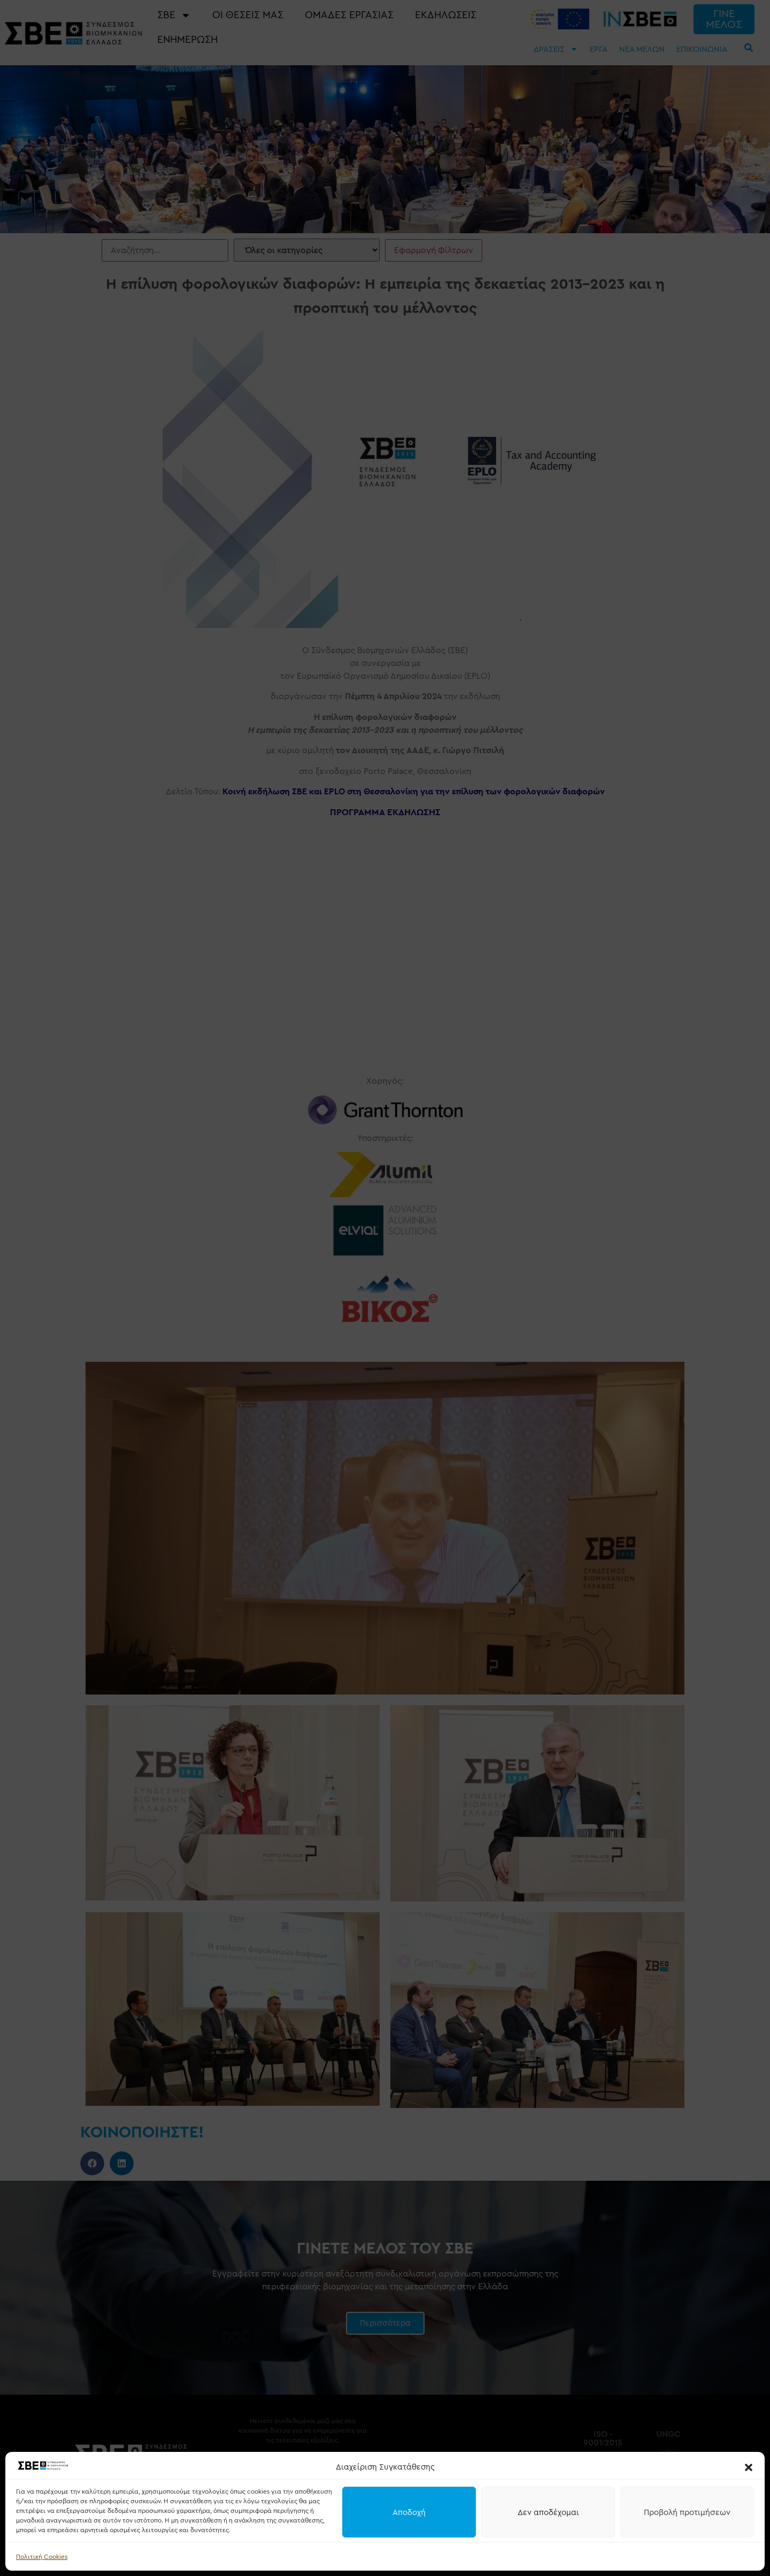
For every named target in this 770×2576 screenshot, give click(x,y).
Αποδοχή (409, 2512)
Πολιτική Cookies (41, 2557)
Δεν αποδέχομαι (548, 2512)
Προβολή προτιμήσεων (687, 2512)
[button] (748, 2467)
